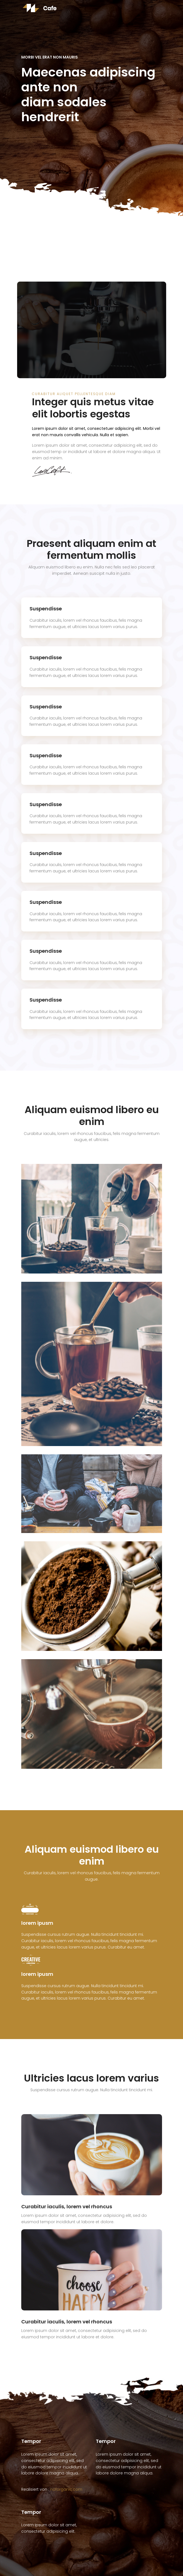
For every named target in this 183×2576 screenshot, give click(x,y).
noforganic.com (66, 2489)
